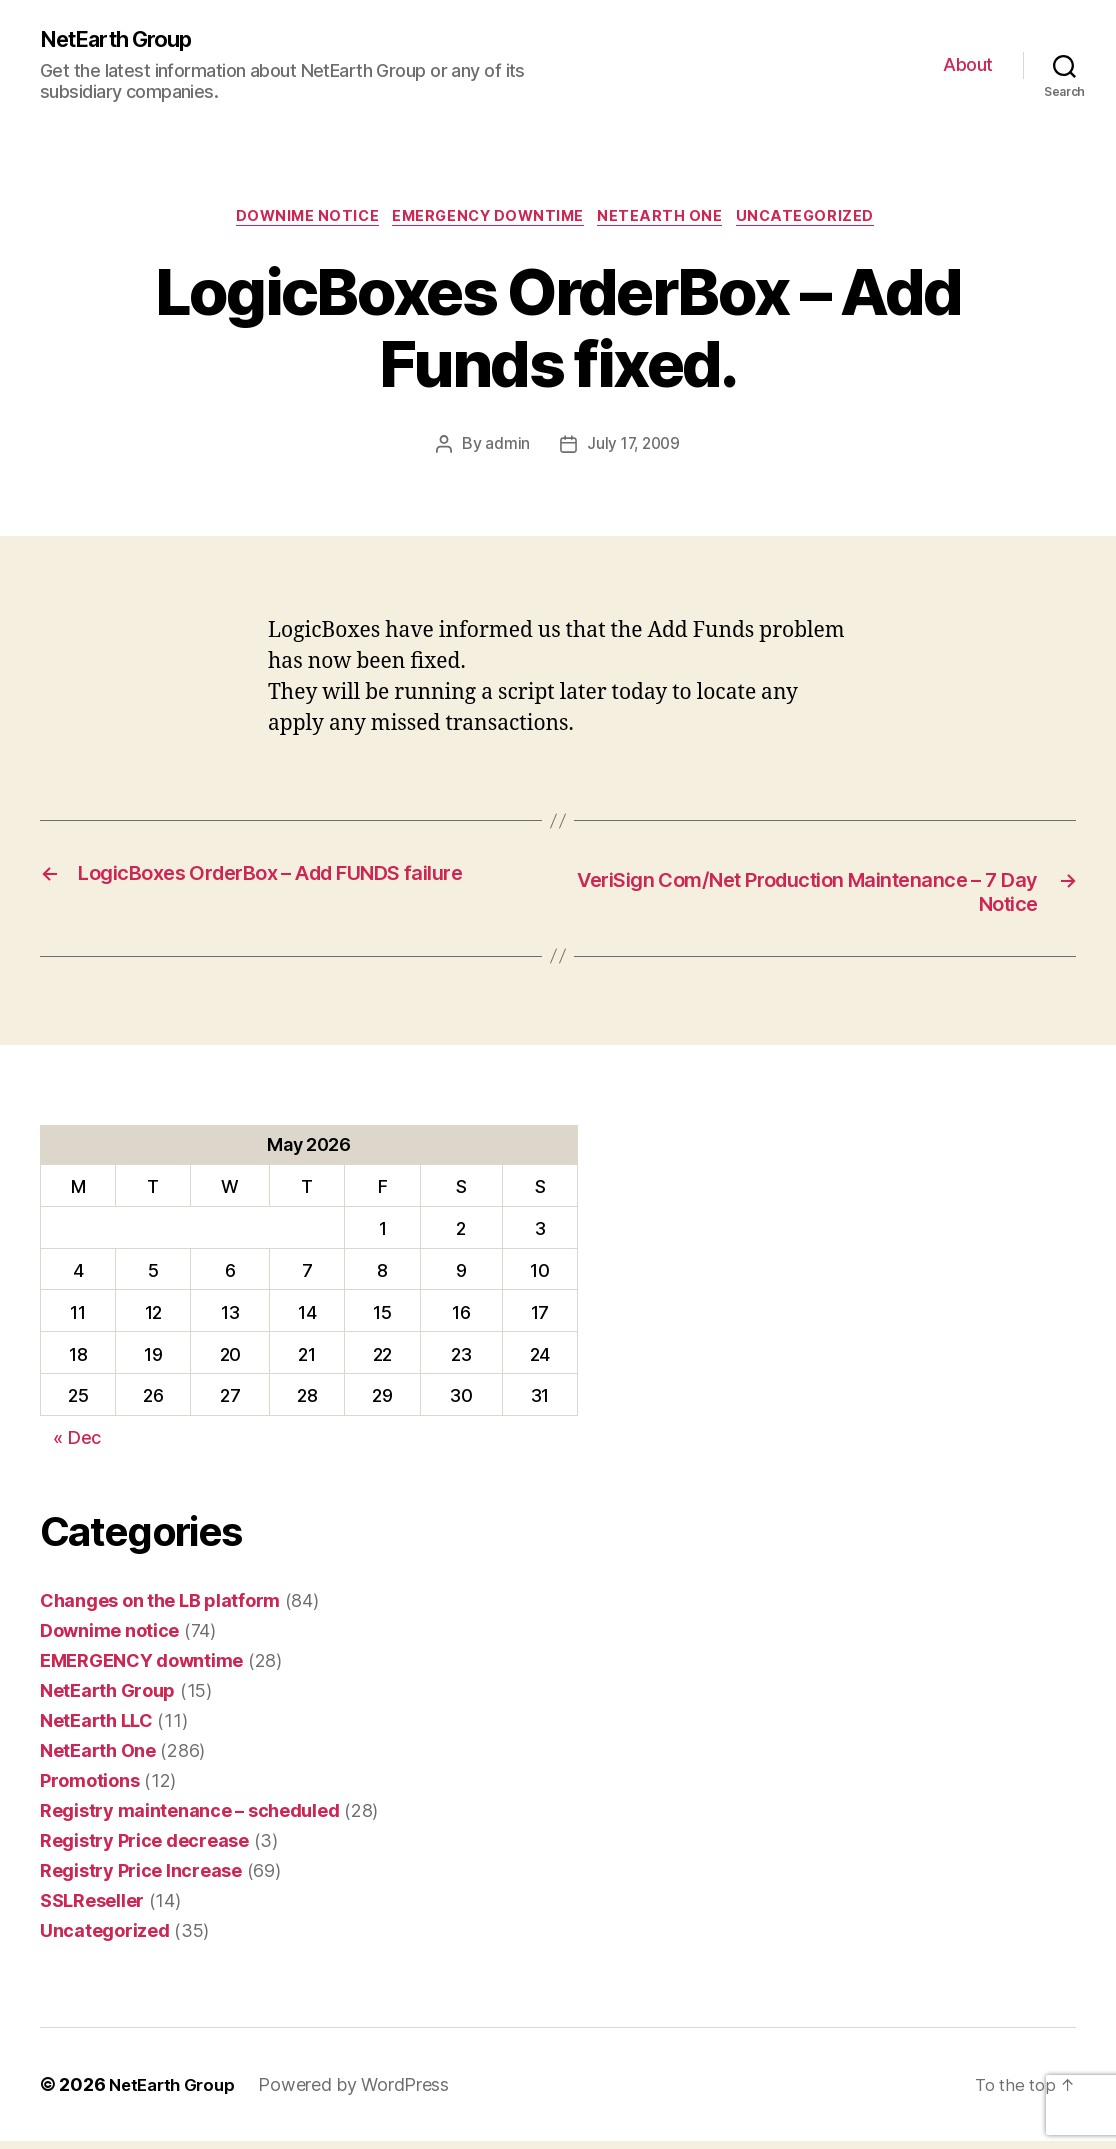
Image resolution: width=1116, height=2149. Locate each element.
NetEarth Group (125, 40)
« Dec (77, 1446)
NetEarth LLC (96, 1728)
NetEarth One (670, 221)
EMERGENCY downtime (489, 221)
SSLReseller (92, 1908)
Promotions (89, 1788)
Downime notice (296, 221)
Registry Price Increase (141, 1878)
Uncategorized (823, 221)
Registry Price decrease (144, 1848)
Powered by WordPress (363, 2092)
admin (505, 450)
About (968, 65)
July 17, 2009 (633, 450)
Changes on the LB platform (160, 1608)
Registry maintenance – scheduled (189, 1818)
